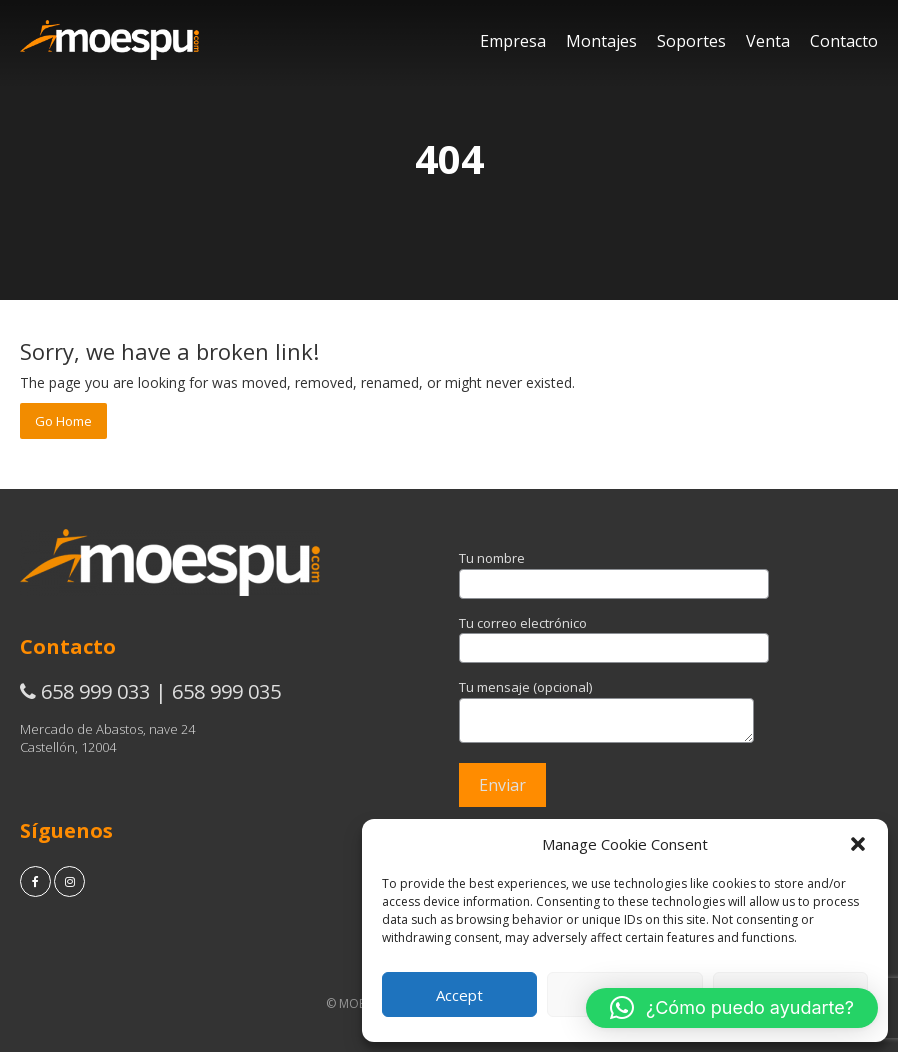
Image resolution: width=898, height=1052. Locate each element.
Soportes (691, 41)
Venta (768, 41)
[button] (858, 844)
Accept (459, 995)
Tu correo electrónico (614, 636)
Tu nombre (614, 571)
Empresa (513, 41)
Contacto (844, 41)
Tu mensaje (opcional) (606, 712)
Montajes (601, 41)
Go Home (63, 421)
